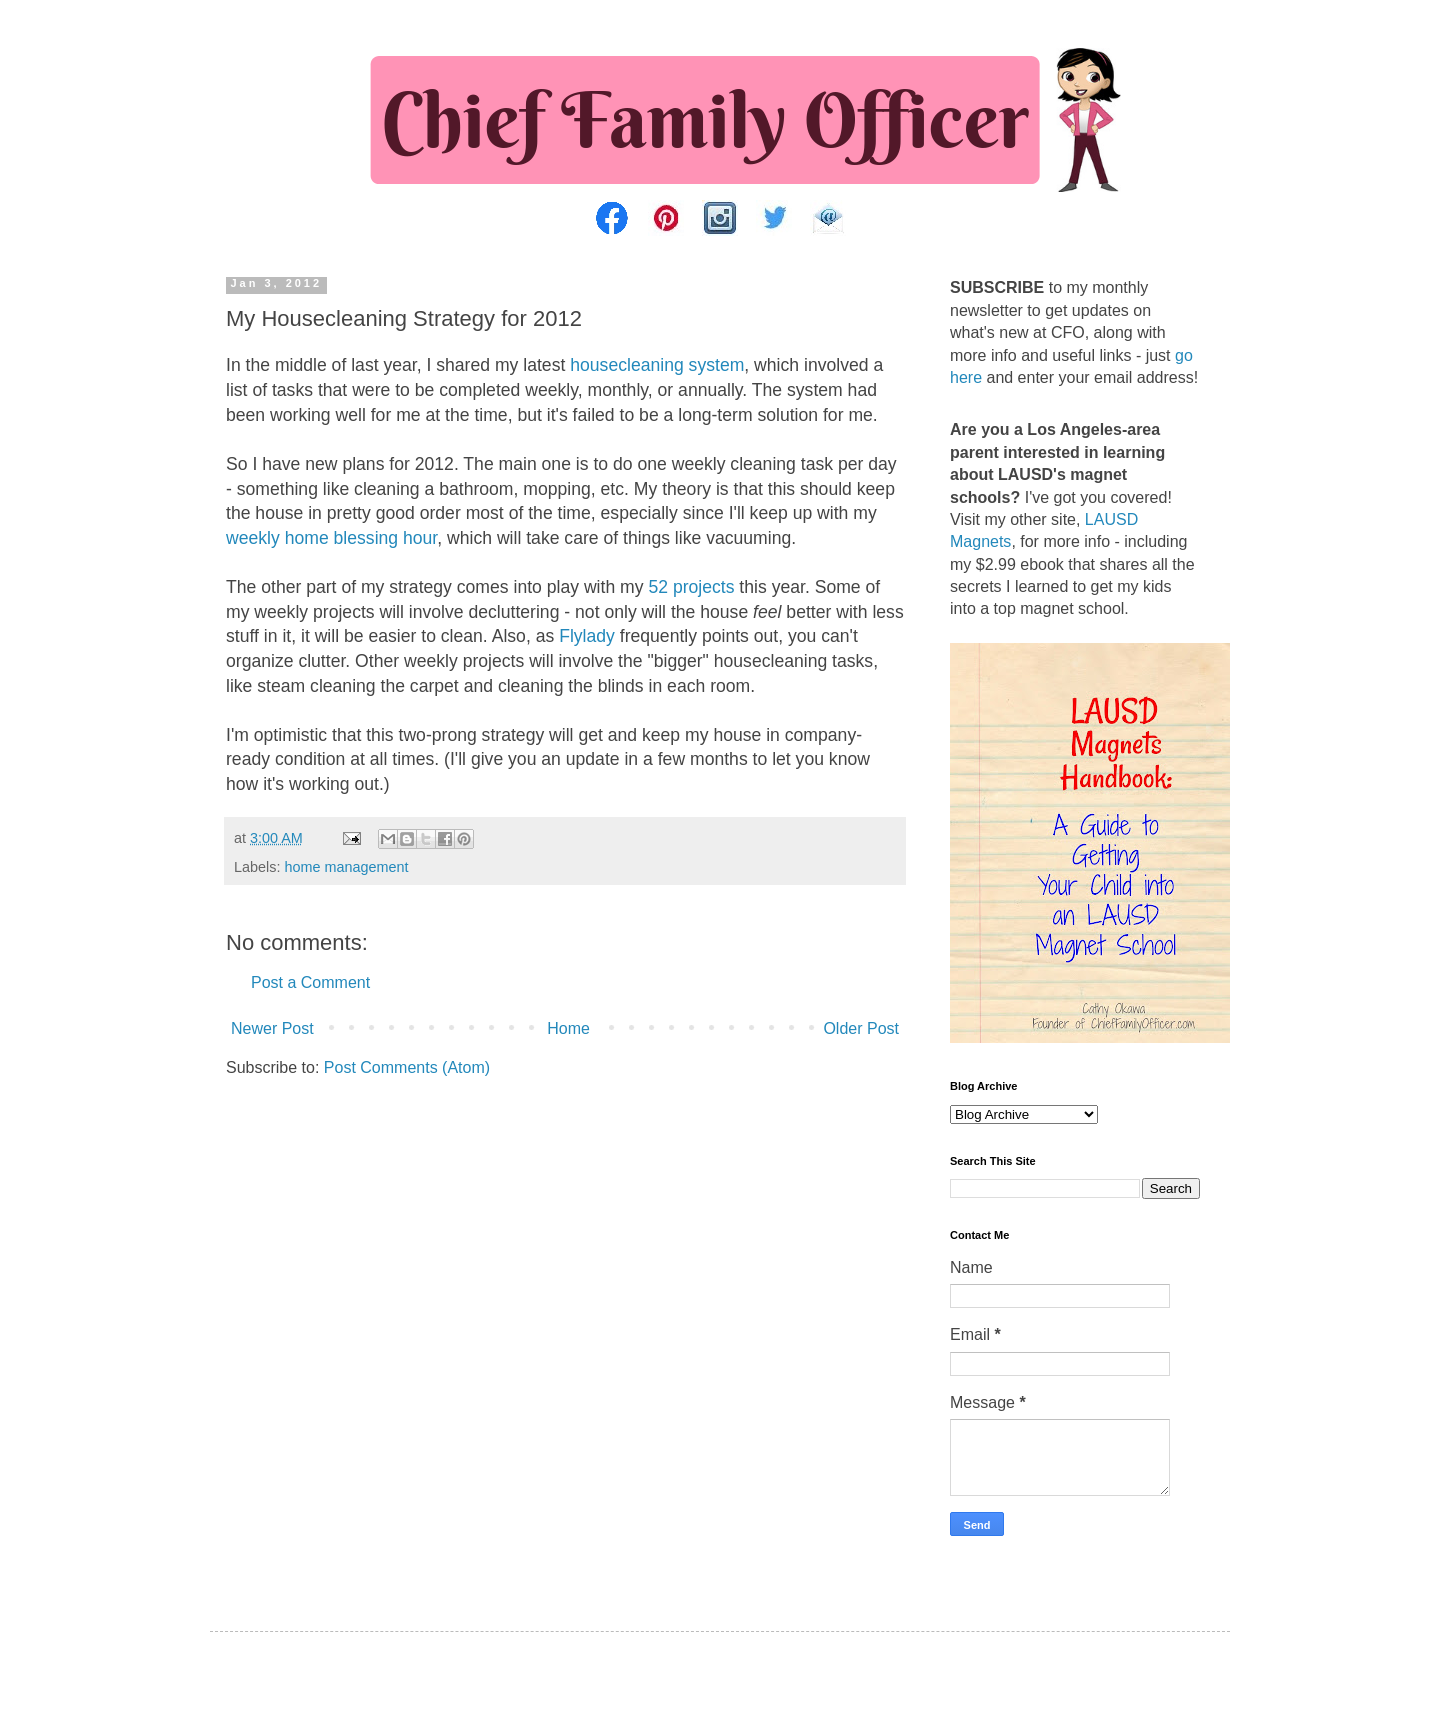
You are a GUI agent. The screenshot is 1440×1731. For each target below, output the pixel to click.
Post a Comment (310, 982)
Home (568, 1028)
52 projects (691, 587)
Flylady (587, 636)
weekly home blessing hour (331, 538)
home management (346, 867)
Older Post (861, 1028)
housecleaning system (657, 365)
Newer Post (272, 1028)
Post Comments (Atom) (407, 1067)
